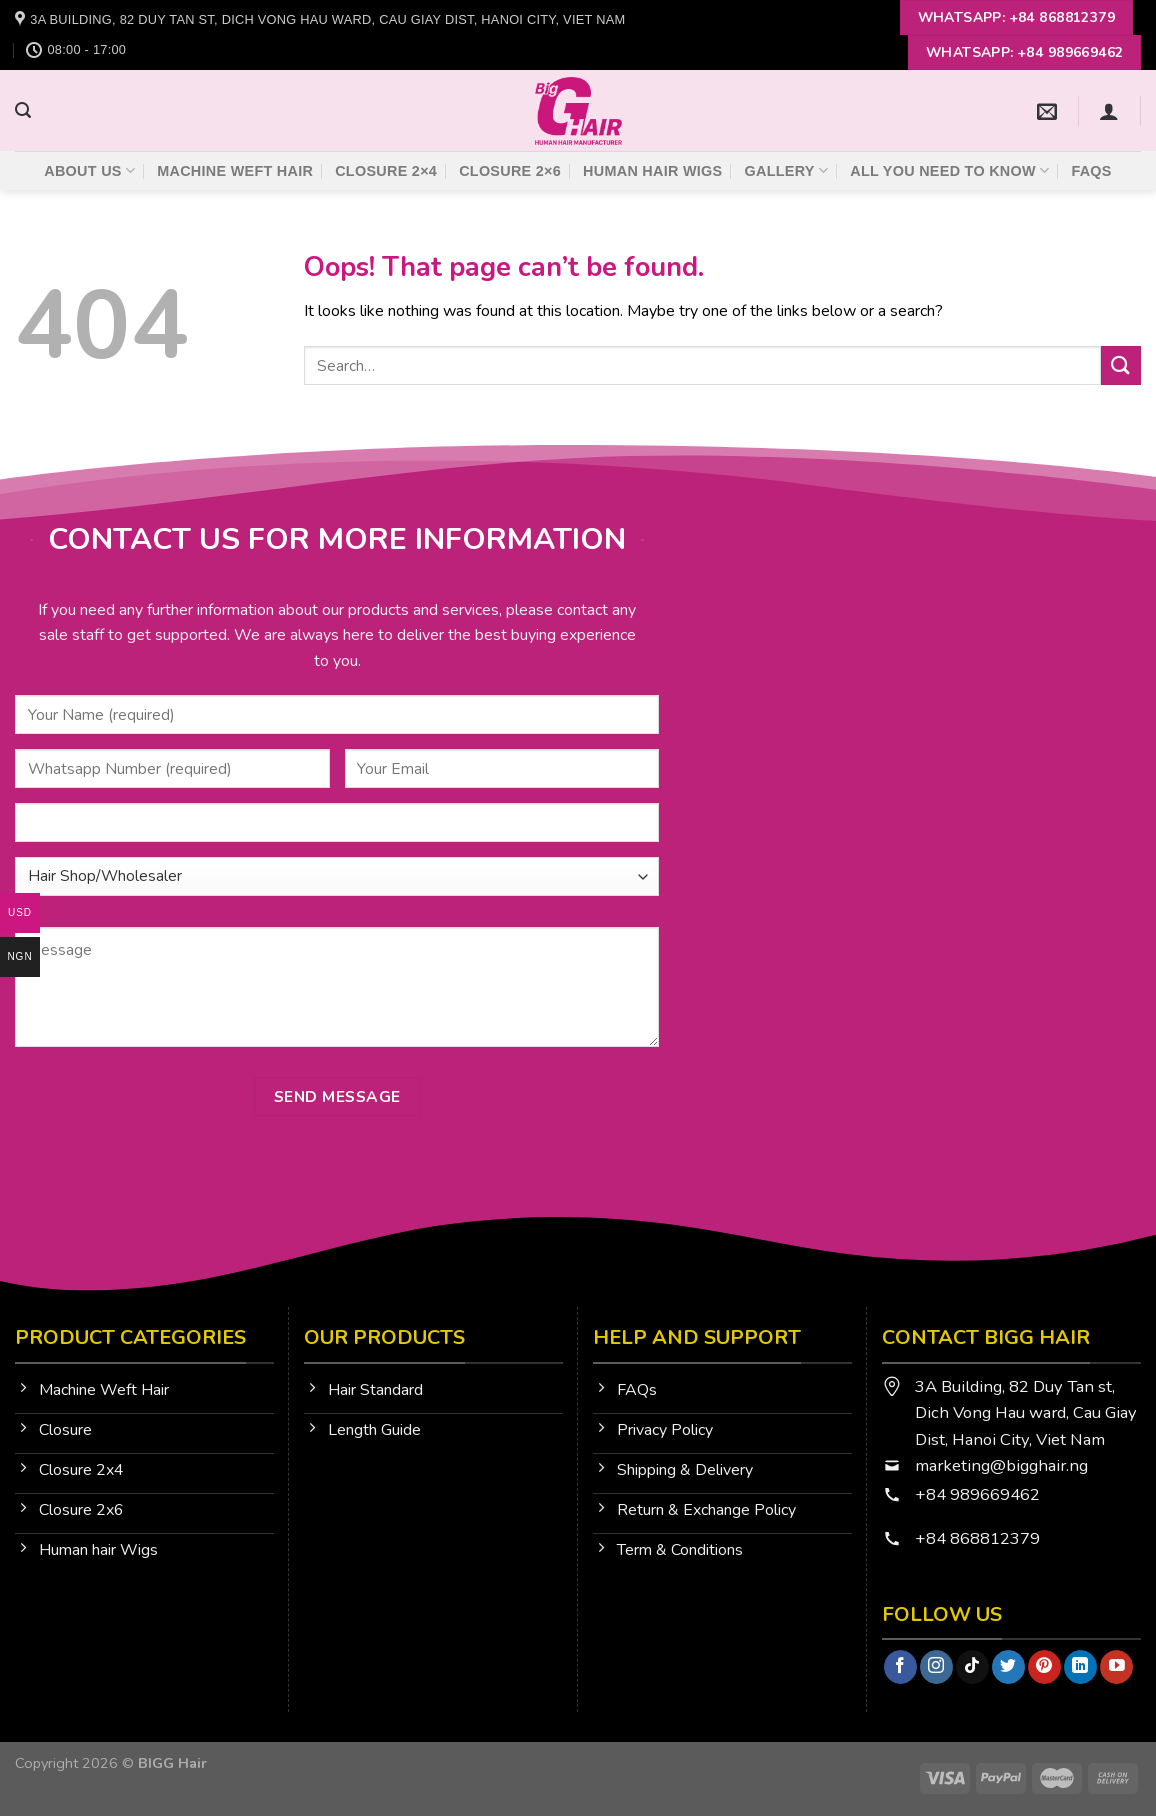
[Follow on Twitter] (1008, 1667)
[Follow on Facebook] (900, 1667)
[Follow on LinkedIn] (1080, 1667)
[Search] (23, 110)
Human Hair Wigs (652, 171)
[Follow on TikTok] (972, 1667)
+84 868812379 (979, 1538)
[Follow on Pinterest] (1044, 1667)
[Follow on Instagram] (936, 1667)
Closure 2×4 (386, 171)
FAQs (1091, 171)
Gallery (787, 170)
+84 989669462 (977, 1494)
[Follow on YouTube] (1116, 1667)
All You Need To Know (949, 170)
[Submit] (1121, 365)
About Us (89, 170)
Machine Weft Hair (235, 171)
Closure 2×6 (510, 171)
